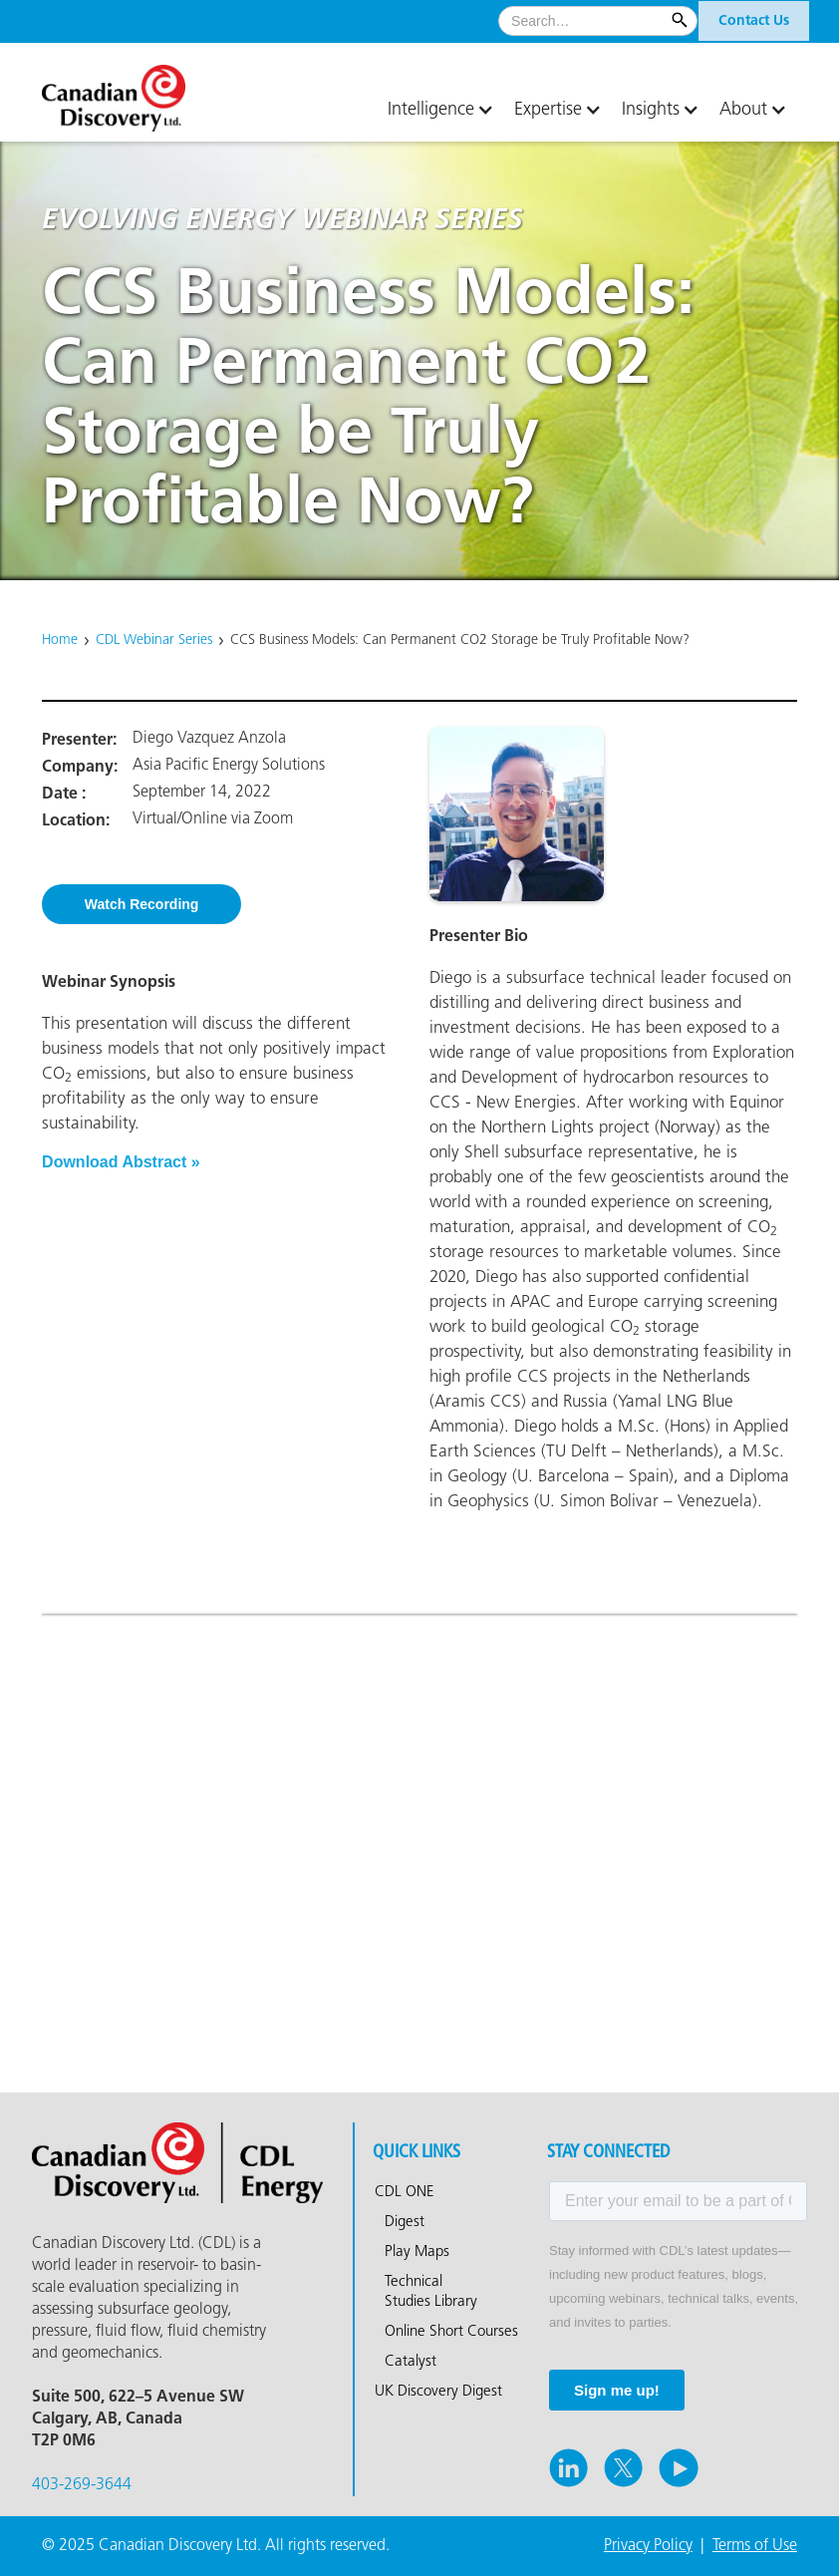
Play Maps (417, 2252)
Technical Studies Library (431, 2292)
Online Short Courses (451, 2332)
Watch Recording (142, 904)
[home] (141, 91)
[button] (441, 110)
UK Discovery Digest (438, 2392)
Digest (404, 2222)
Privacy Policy (648, 2545)
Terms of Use (754, 2545)
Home (60, 640)
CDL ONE (404, 2192)
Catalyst (410, 2362)
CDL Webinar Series (154, 640)
